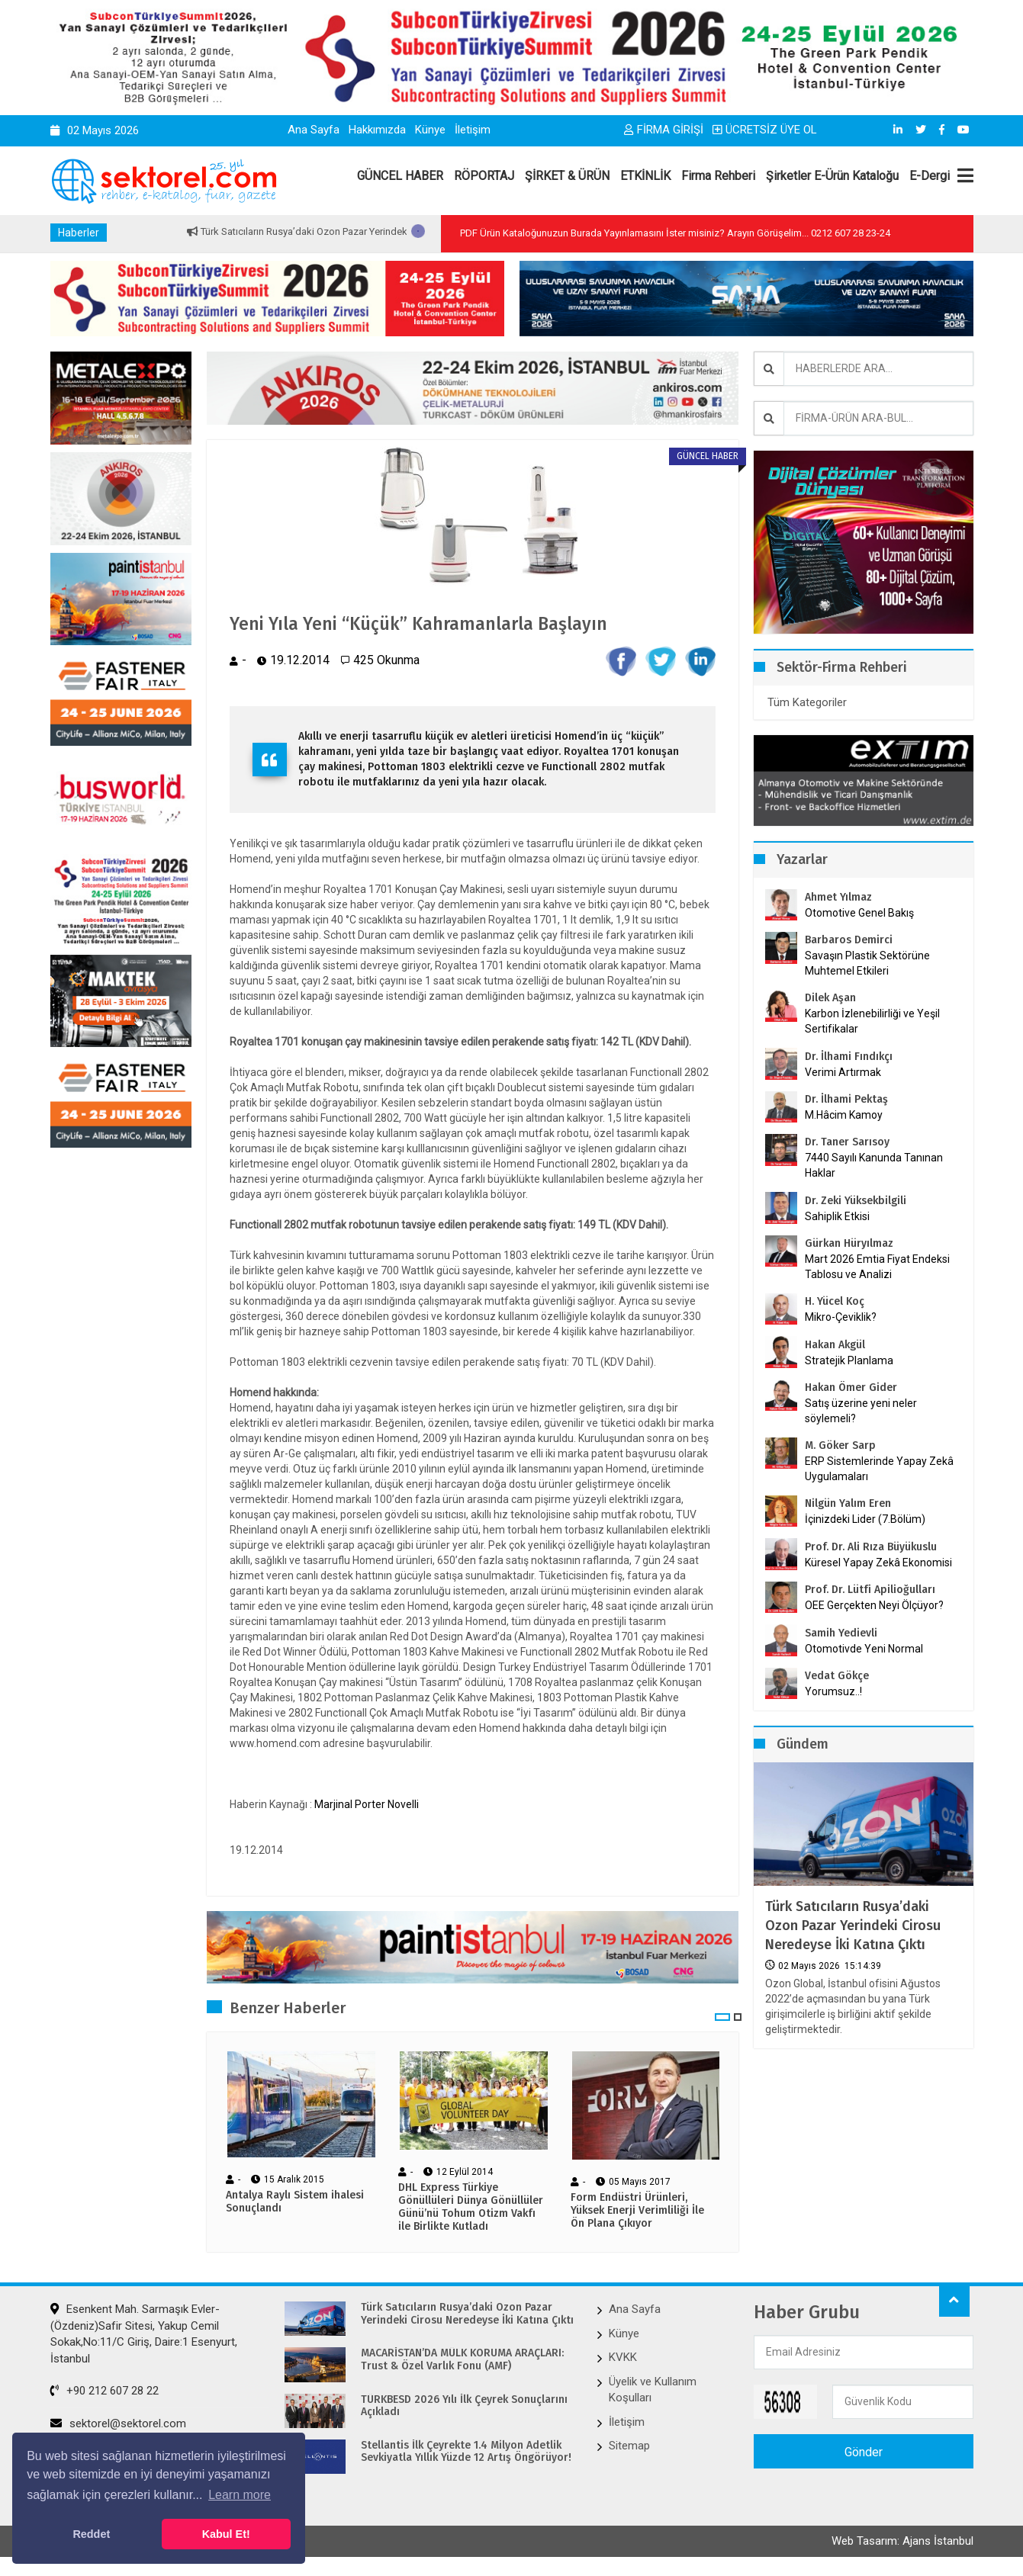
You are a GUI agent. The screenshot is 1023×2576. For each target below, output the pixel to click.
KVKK (623, 2359)
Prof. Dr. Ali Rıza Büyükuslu (871, 1546)
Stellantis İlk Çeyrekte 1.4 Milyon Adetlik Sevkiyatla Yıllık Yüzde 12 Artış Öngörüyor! (466, 2452)
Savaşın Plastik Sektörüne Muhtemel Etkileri (867, 963)
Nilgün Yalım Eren (848, 1503)
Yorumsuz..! (833, 1691)
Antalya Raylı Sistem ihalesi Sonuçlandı (295, 2202)
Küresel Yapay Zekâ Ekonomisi (878, 1562)
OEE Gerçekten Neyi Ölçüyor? (874, 1605)
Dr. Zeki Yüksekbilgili (855, 1200)
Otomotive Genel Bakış (859, 913)
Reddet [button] (91, 2534)
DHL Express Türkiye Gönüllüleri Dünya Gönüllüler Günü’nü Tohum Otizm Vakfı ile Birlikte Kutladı (470, 2208)
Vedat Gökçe (837, 1675)
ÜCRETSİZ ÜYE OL (765, 130)
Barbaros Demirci (849, 939)
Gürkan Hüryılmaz (849, 1243)
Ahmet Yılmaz (838, 897)
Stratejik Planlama (849, 1360)
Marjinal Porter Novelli (366, 1805)
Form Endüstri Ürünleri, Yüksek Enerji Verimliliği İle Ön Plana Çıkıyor (637, 2211)
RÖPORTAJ (484, 176)
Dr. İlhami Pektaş (846, 1099)
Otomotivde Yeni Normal (864, 1649)
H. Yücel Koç (834, 1301)
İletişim (473, 130)
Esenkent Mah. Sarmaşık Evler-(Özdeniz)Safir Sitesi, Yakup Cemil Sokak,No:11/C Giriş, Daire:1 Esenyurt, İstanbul (143, 2335)
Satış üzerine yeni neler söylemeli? (861, 1411)
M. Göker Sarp (840, 1445)
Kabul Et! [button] (226, 2534)
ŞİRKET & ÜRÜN (567, 176)
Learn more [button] (239, 2494)
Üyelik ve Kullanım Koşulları (652, 2390)
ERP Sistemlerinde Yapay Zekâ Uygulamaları (879, 1468)
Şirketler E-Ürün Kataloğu (832, 176)
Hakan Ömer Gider (851, 1387)
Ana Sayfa (313, 130)
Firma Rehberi (718, 176)
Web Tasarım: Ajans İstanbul (902, 2543)
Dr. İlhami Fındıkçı (849, 1056)
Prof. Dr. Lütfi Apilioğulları (870, 1589)
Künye (430, 130)
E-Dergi (929, 176)
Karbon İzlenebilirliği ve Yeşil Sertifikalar (872, 1021)
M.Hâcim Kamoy (844, 1115)
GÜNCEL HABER (400, 176)
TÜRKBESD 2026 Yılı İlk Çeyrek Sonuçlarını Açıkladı (464, 2407)
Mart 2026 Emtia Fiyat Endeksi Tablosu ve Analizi (877, 1266)
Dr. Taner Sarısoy (847, 1141)
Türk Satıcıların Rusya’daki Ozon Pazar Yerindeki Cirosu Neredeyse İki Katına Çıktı (853, 1925)
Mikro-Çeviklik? (841, 1317)
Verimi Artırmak (843, 1072)
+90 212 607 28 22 (104, 2391)
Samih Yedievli (841, 1633)
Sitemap (629, 2446)
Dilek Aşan (830, 997)
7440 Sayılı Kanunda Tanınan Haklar (874, 1165)
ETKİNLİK (645, 176)
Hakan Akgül (835, 1344)
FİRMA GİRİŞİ (663, 130)
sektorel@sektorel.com (118, 2424)
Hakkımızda (377, 130)
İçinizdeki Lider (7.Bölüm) (865, 1519)
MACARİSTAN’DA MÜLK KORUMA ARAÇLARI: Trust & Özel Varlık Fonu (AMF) (462, 2361)
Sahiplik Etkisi (837, 1216)
